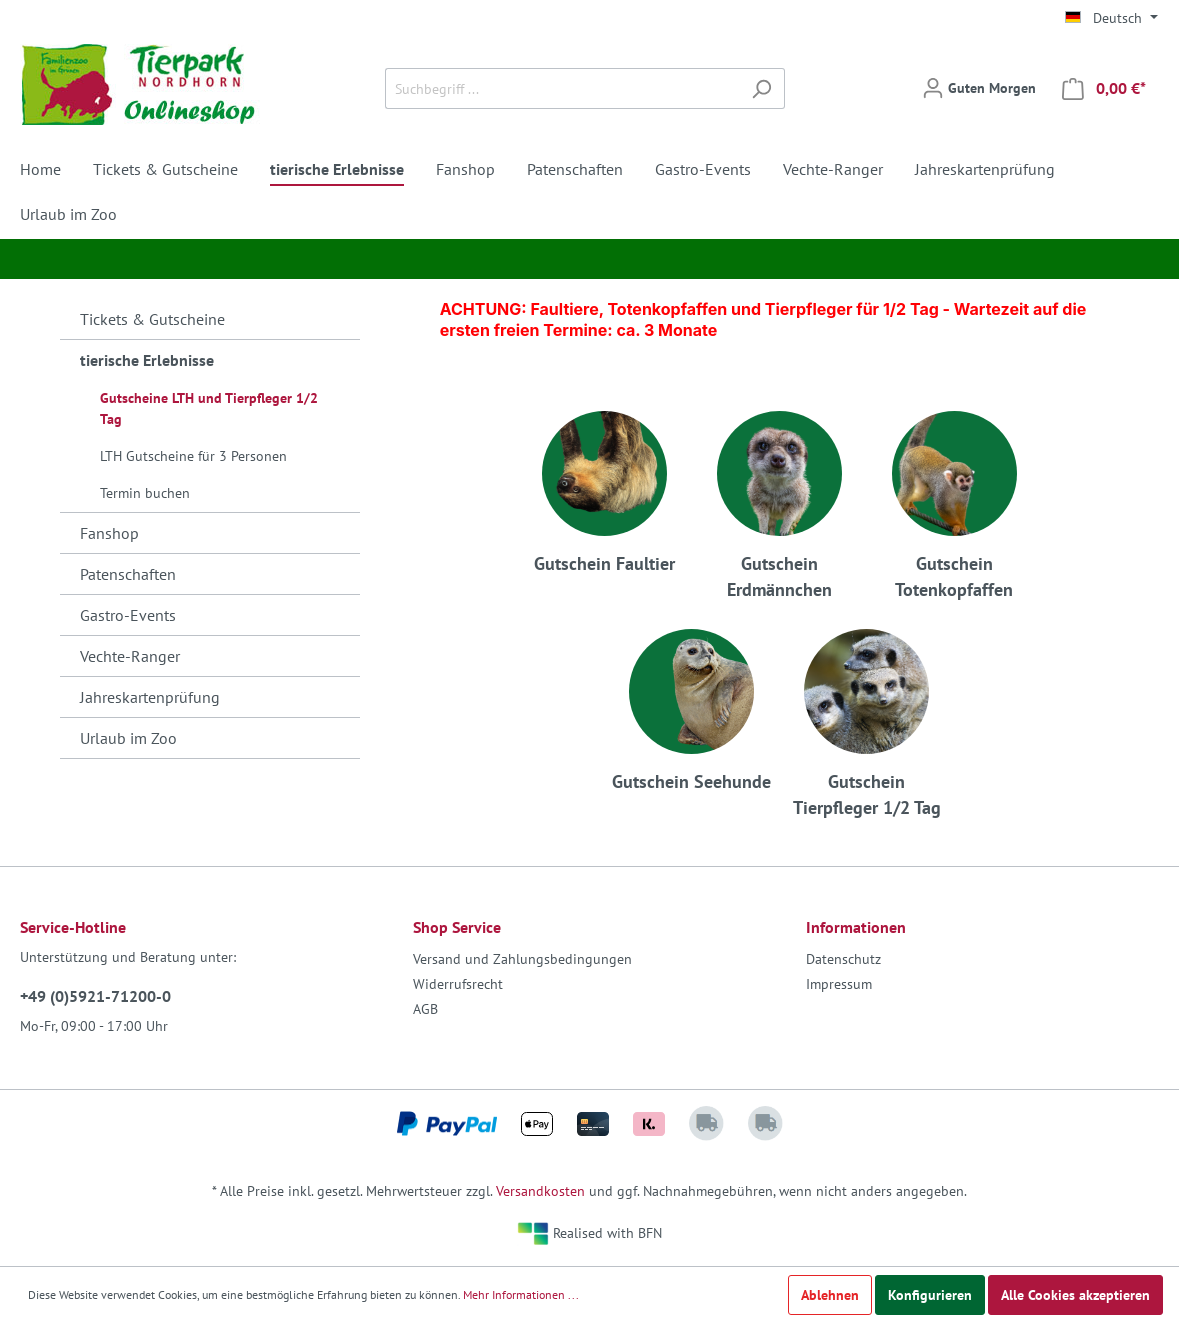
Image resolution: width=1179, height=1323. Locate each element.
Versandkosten (540, 1191)
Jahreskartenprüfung (150, 697)
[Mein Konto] (979, 88)
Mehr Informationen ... (521, 1294)
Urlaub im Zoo (128, 738)
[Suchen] (761, 88)
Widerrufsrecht (458, 984)
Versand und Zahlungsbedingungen (522, 959)
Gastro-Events (128, 615)
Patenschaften (128, 574)
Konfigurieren (930, 1295)
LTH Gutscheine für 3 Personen (193, 456)
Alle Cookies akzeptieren (1075, 1295)
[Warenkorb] (1104, 88)
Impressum (839, 984)
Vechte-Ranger (130, 656)
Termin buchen (145, 493)
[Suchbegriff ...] (562, 88)
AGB (425, 1009)
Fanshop (109, 533)
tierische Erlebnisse (147, 360)
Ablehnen (830, 1295)
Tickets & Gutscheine (152, 319)
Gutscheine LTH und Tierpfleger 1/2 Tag (209, 408)
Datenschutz (843, 959)
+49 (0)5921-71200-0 (95, 996)
